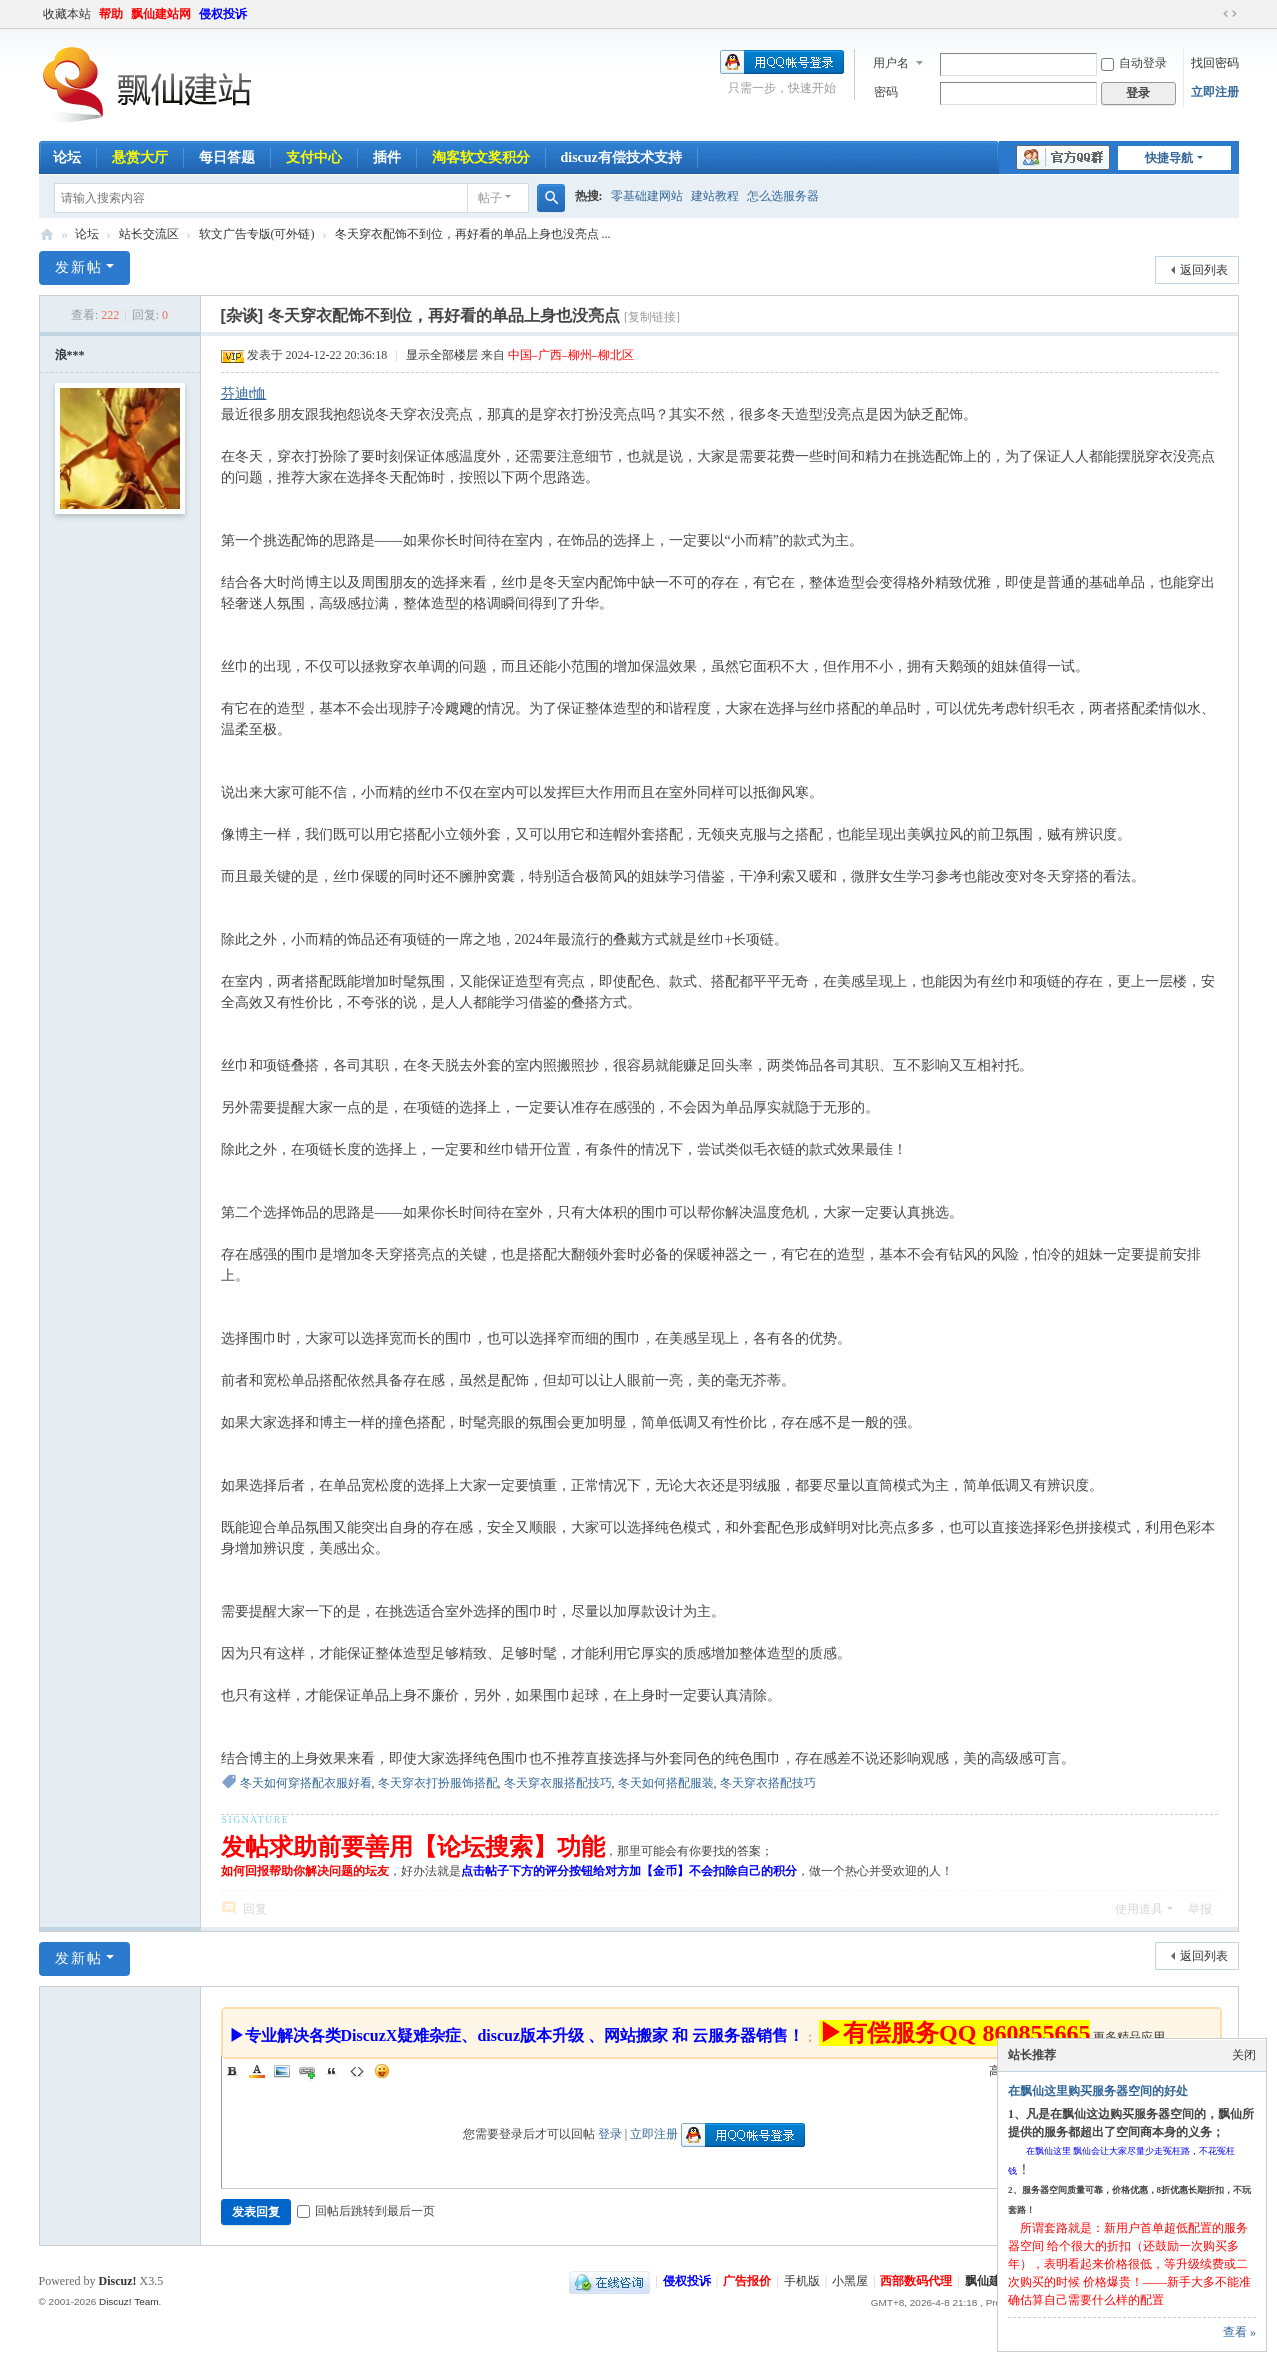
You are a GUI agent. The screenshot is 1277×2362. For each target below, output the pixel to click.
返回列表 (1204, 270)
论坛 (67, 157)
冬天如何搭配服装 (666, 1783)
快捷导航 (1169, 158)
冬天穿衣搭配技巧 (768, 1783)
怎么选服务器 (783, 196)
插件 (387, 157)
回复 (255, 1909)
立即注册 (1215, 92)
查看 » (1239, 2332)
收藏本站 (67, 14)
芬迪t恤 (244, 393)
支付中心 (314, 157)
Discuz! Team (129, 2301)
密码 (886, 92)
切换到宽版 (1230, 14)
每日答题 (227, 157)
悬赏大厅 (140, 157)
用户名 (891, 63)
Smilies (382, 2071)
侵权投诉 (223, 14)
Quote (332, 2071)
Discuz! (118, 2281)
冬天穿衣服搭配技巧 (558, 1783)
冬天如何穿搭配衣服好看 (306, 1783)
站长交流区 (149, 234)
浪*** (70, 355)
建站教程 (715, 196)
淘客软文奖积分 (481, 157)
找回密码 (1215, 63)
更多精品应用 (1129, 2037)
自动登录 (1134, 63)
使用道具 (1139, 1909)
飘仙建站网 (161, 14)
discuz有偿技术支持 (621, 157)
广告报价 (747, 2281)
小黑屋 (850, 2281)
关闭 (1244, 2055)
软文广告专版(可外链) (257, 234)
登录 (610, 2134)
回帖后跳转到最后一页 (366, 2211)
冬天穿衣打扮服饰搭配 (438, 1783)
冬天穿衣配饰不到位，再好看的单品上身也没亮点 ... (473, 234)
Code (357, 2071)
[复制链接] (652, 317)
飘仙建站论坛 (47, 234)
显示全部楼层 (442, 355)
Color (257, 2071)
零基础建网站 (647, 196)
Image (282, 2071)
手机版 (802, 2281)
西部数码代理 (916, 2281)
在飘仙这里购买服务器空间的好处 (1098, 2091)
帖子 (490, 198)
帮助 (111, 14)
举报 (1200, 1909)
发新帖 (79, 267)
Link (307, 2071)
